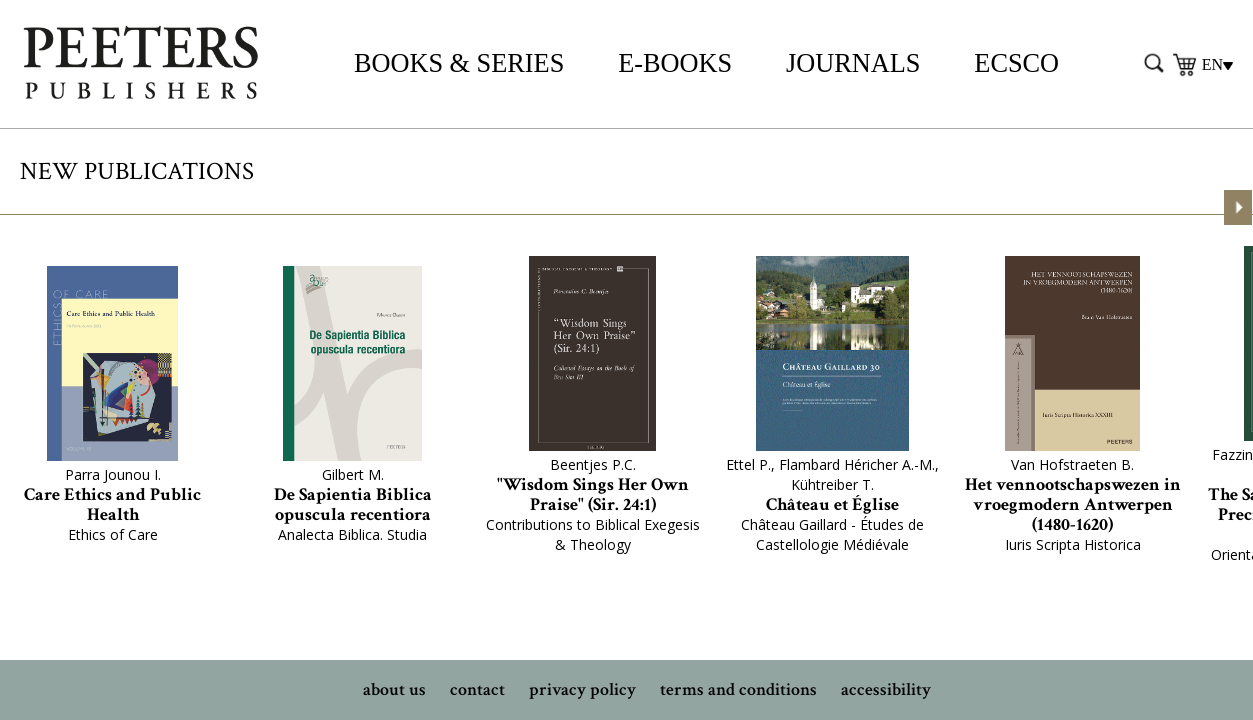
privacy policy (582, 689)
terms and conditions (738, 689)
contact (477, 689)
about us (394, 689)
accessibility (886, 689)
